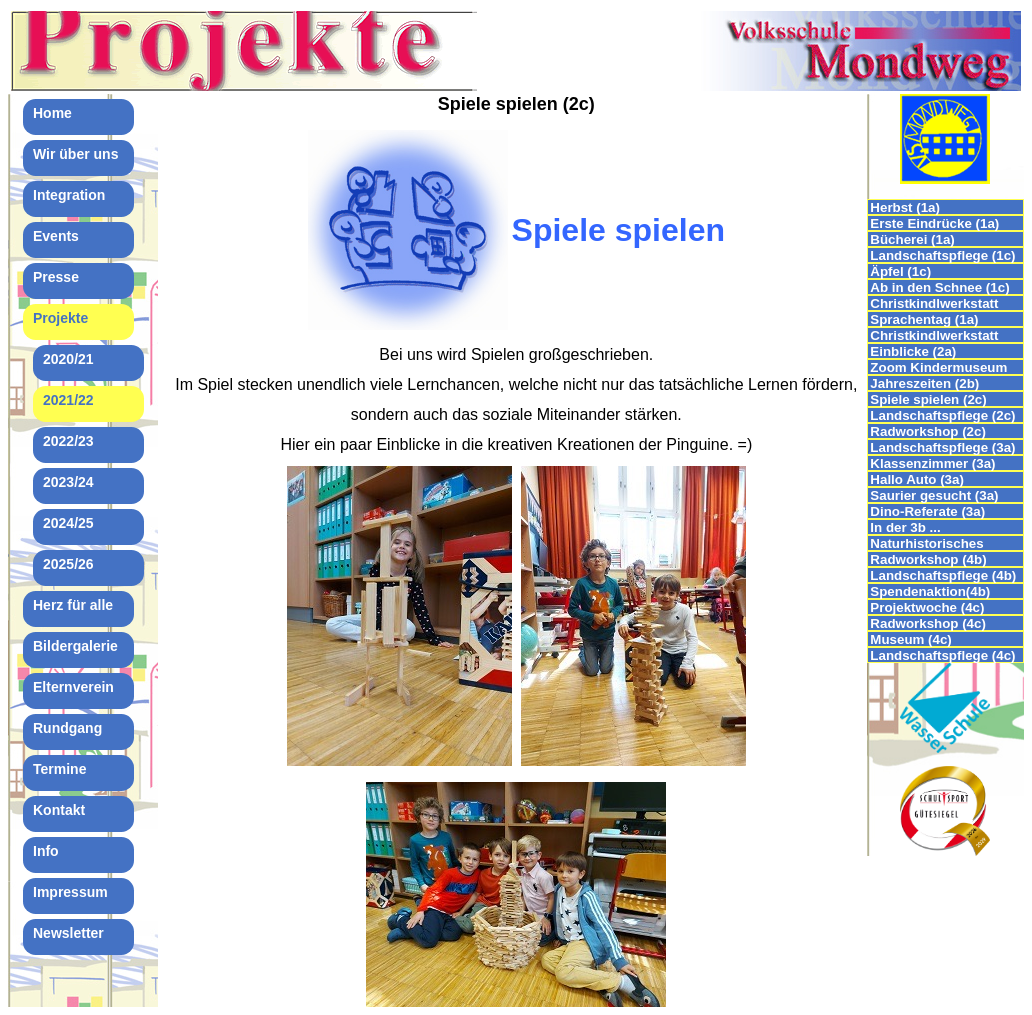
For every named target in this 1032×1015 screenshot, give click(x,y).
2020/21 (68, 359)
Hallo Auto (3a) (917, 479)
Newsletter (68, 933)
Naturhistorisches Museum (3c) (926, 543)
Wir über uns (75, 154)
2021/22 (68, 400)
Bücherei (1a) (912, 239)
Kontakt (59, 810)
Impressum (70, 892)
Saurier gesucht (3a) (934, 495)
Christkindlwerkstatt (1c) (934, 303)
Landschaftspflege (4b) (943, 575)
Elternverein (73, 687)
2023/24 (68, 482)
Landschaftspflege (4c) (942, 655)
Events (56, 236)
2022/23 (68, 441)
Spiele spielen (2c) (928, 399)
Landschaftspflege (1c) (942, 255)
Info (46, 851)
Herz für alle (73, 605)
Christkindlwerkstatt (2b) (934, 335)
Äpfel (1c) (900, 271)
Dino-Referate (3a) (927, 511)
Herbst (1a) (905, 207)
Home (52, 113)
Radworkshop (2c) (928, 431)
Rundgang (67, 728)
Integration (69, 195)
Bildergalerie (75, 646)
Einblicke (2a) (913, 351)
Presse (56, 277)
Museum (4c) (910, 639)
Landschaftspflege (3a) (942, 447)
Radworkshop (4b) (928, 559)
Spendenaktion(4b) (930, 591)
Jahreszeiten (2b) (924, 383)
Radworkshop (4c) (928, 623)
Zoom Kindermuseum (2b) (938, 367)
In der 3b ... (905, 527)
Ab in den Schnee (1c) (939, 287)
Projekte (60, 318)
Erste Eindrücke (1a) (934, 223)
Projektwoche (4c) (927, 607)
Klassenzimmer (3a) (932, 463)
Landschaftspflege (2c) (942, 415)
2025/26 (68, 564)
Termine (59, 769)
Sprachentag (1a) (924, 319)
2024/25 (68, 523)
